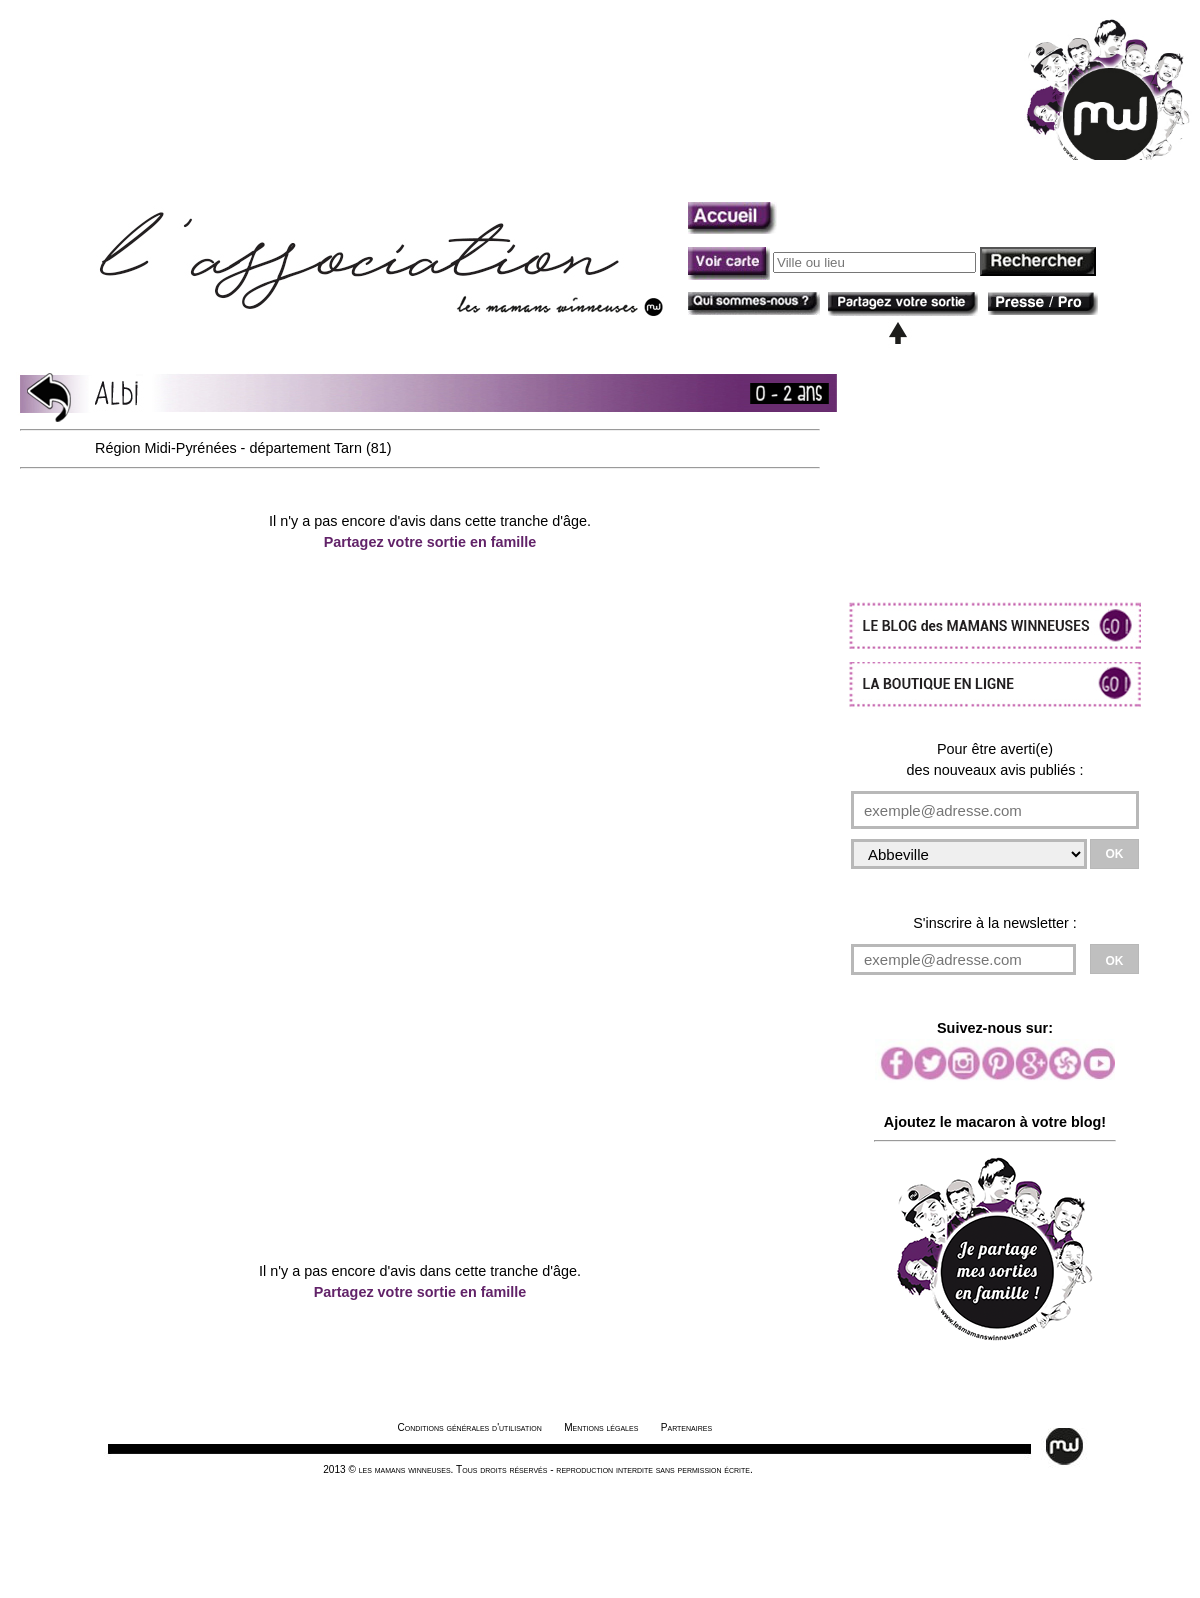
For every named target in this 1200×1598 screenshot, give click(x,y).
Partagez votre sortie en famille (430, 542)
